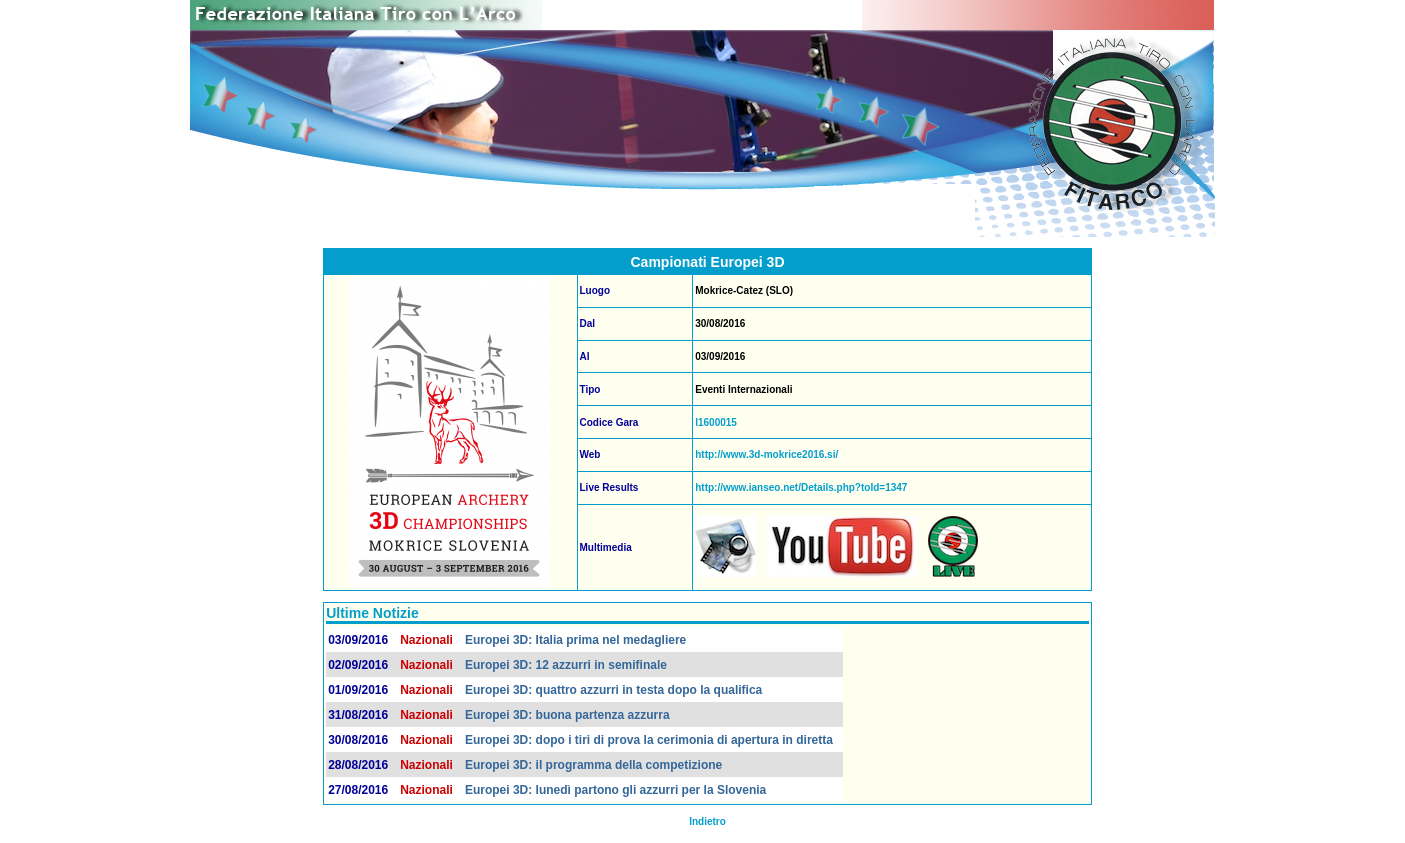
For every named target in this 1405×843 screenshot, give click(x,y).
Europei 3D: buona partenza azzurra (567, 715)
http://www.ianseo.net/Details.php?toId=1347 (801, 487)
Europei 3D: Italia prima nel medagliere (575, 640)
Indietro (707, 821)
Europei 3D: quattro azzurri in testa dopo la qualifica (613, 690)
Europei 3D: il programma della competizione (593, 765)
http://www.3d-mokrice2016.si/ (766, 454)
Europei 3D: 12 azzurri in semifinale (566, 665)
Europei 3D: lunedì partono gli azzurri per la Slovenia (615, 790)
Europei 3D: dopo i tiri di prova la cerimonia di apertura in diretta (649, 740)
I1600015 (716, 422)
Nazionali (426, 640)
